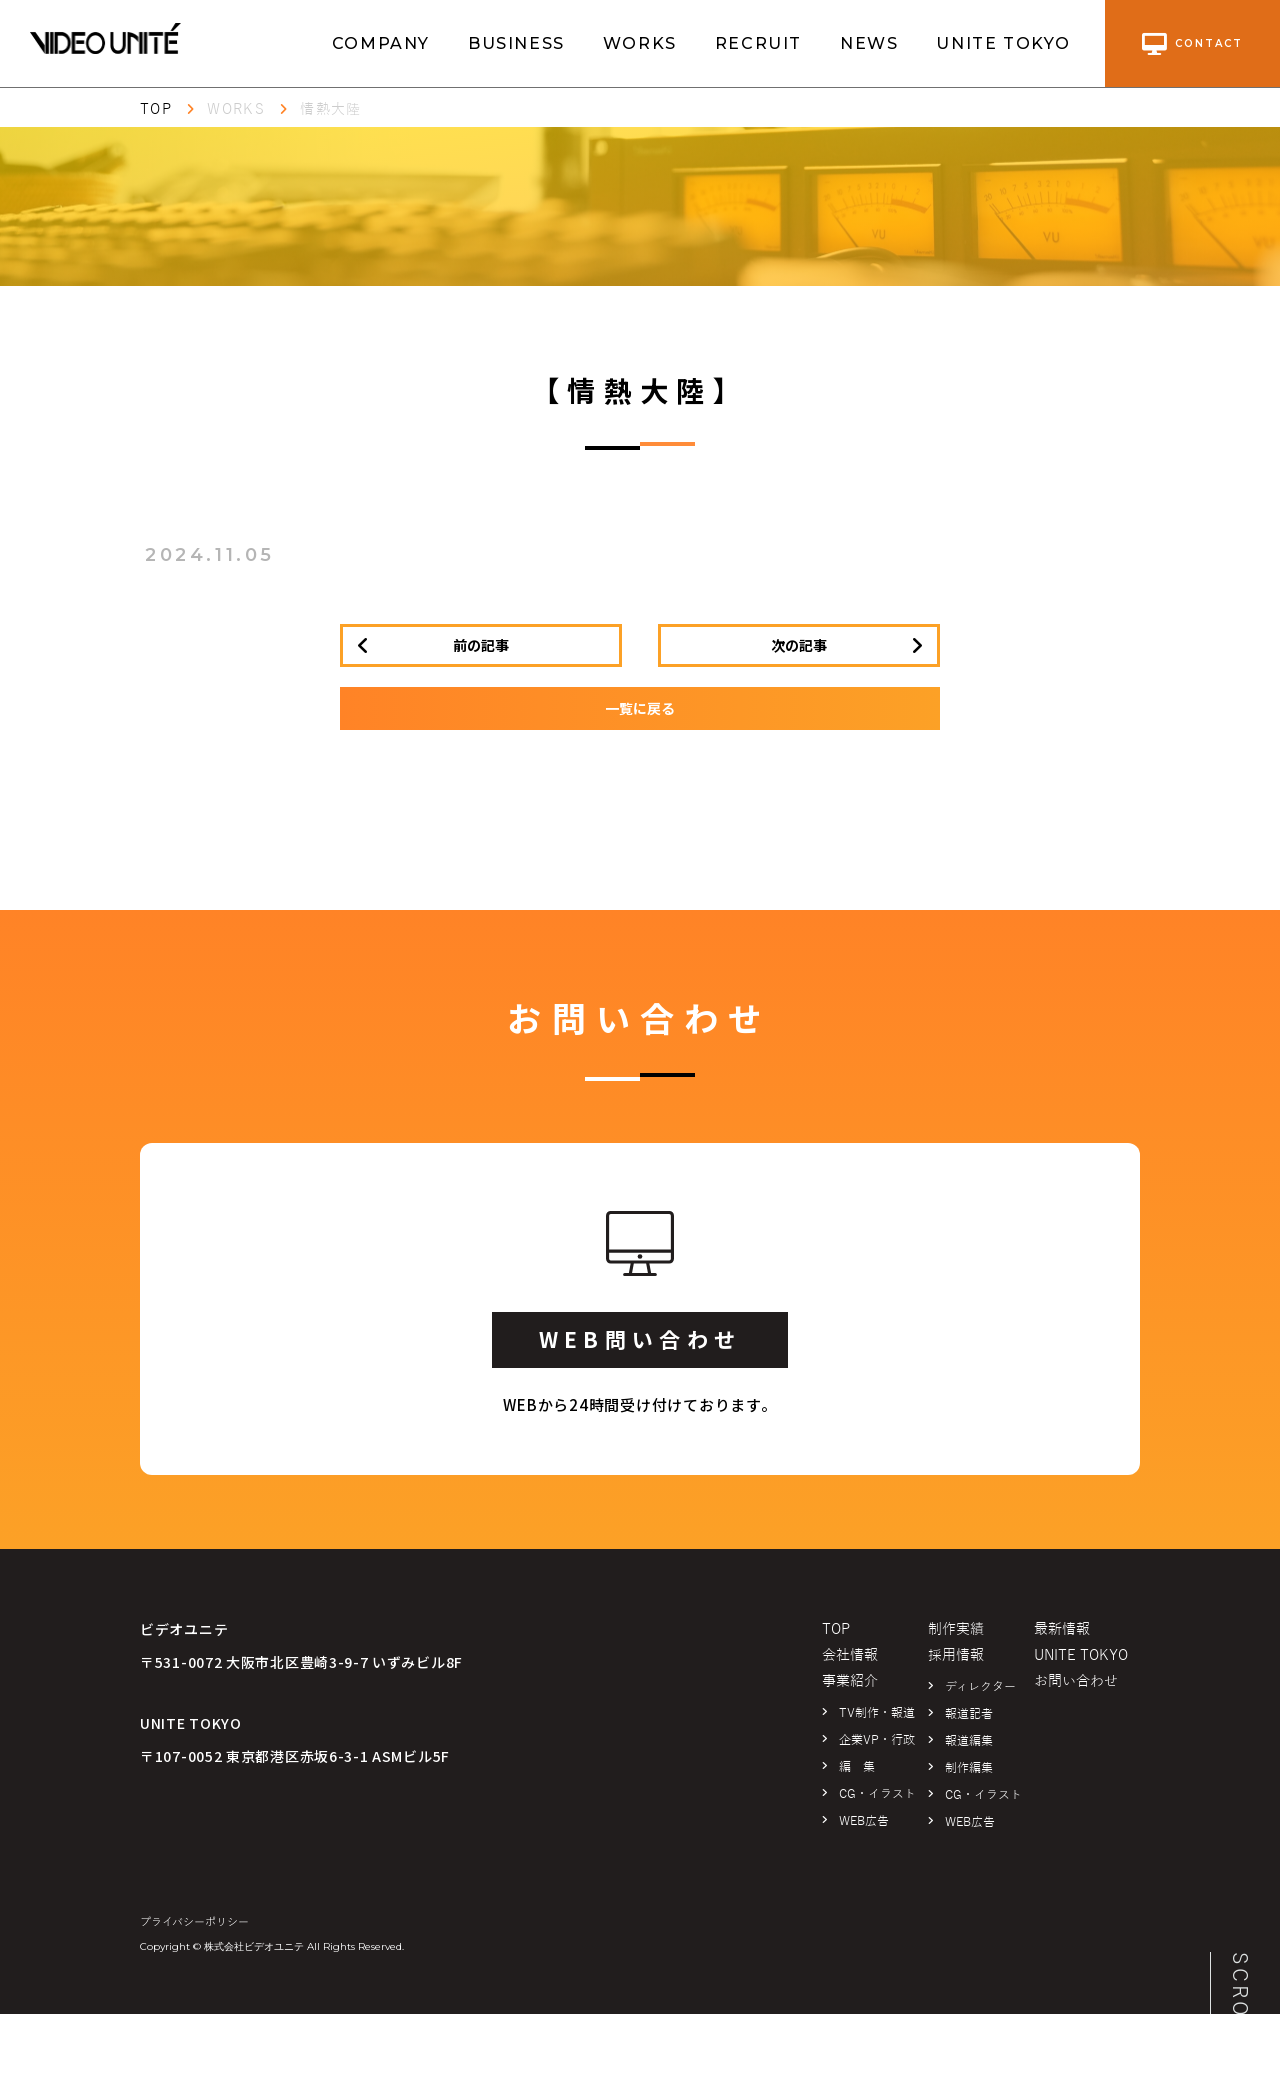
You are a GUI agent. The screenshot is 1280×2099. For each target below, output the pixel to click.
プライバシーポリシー (194, 1922)
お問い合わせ (1076, 1681)
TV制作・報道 (877, 1713)
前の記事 (481, 645)
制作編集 (969, 1768)
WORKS (640, 43)
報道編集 (969, 1741)
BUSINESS (516, 43)
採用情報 (956, 1655)
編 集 (857, 1767)
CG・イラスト (877, 1794)
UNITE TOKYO (1003, 43)
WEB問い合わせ (640, 1339)
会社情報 (850, 1655)
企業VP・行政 (877, 1740)
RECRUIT (758, 43)
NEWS (869, 43)
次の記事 (799, 645)
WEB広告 (864, 1821)
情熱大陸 (331, 109)
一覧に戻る (640, 708)
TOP (156, 109)
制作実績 (956, 1629)
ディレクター (980, 1687)
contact (1192, 44)
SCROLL (1240, 2000)
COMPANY (381, 43)
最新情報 (1062, 1629)
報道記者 (969, 1714)
